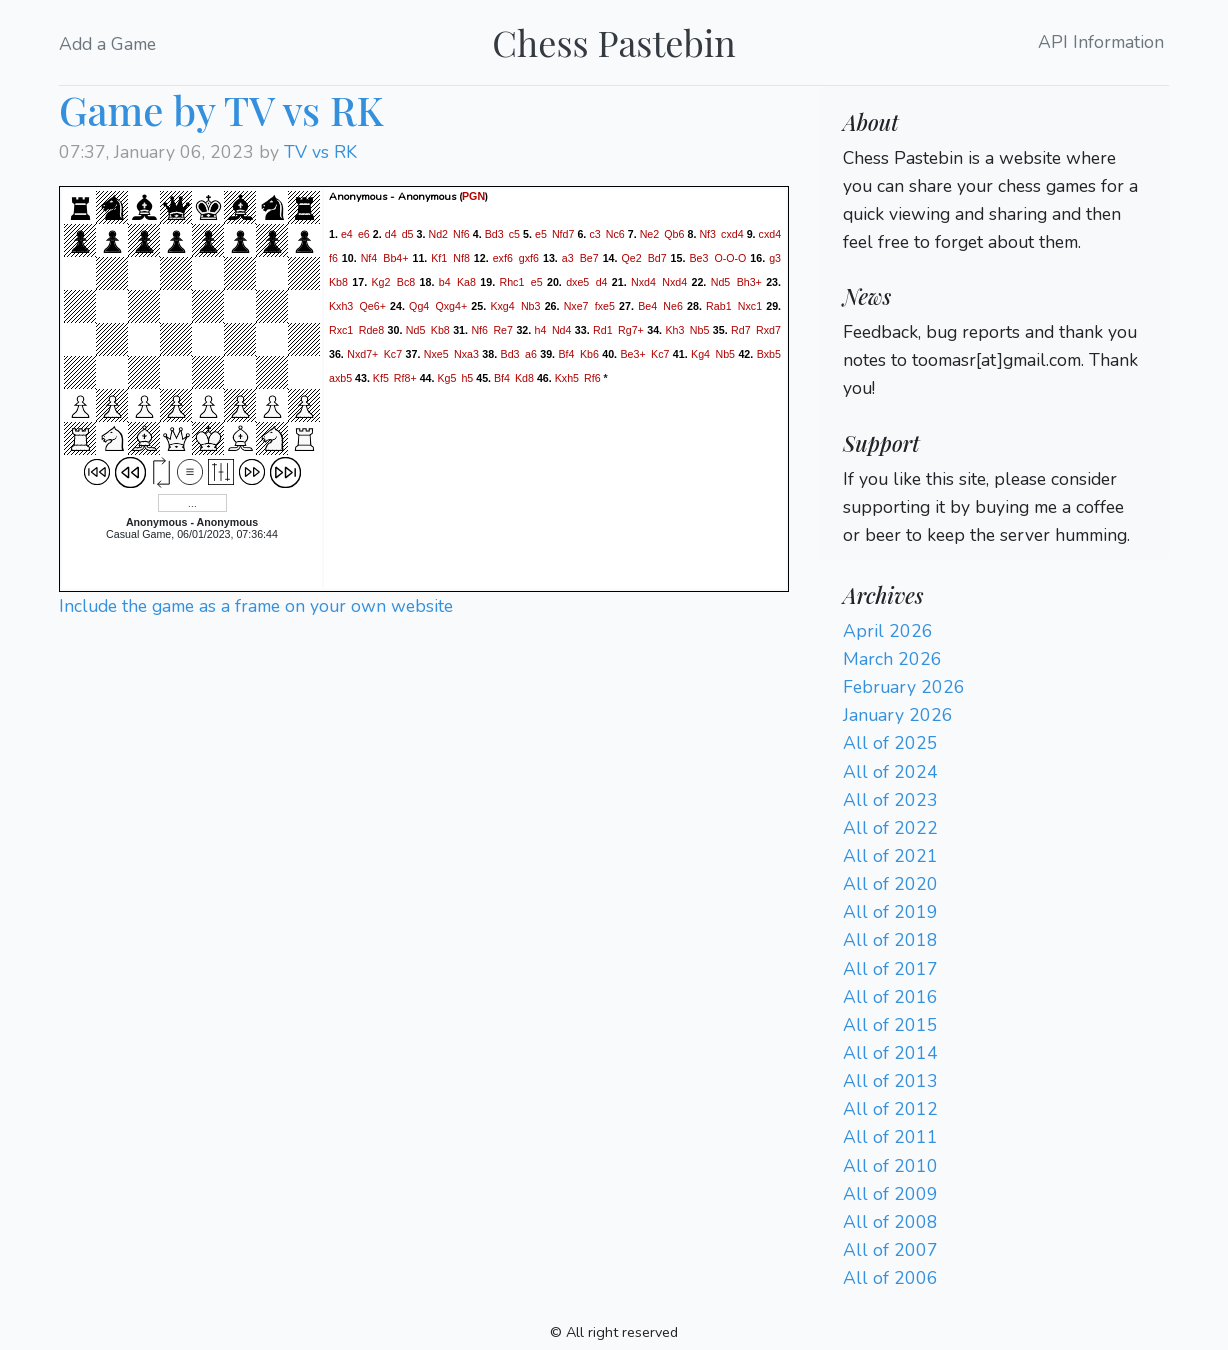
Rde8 (371, 329)
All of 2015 (890, 1025)
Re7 (503, 329)
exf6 (503, 257)
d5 (408, 233)
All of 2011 (890, 1137)
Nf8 (461, 257)
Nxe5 (436, 353)
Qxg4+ (451, 305)
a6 (531, 353)
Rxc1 (341, 329)
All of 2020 (890, 884)
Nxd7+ (362, 353)
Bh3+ (749, 281)
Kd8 (524, 377)
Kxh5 (567, 377)
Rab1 (718, 305)
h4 (541, 329)
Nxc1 (750, 305)
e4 (347, 233)
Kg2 (380, 281)
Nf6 (461, 233)
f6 (333, 257)
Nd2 (438, 233)
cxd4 (732, 233)
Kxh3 (341, 305)
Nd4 (562, 329)
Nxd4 (643, 281)
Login (865, 270)
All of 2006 (890, 1278)
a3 (568, 257)
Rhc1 (511, 281)
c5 (514, 233)
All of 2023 (890, 800)
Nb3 (531, 305)
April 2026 (888, 631)
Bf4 (566, 353)
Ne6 (673, 305)
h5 (467, 377)
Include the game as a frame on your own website (256, 606)
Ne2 (650, 233)
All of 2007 (890, 1250)
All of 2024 (890, 772)
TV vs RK (320, 152)
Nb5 (700, 329)
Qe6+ (373, 305)
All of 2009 (890, 1194)
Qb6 (674, 233)
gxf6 (529, 257)
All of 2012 (890, 1109)
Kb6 (589, 353)
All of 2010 (890, 1166)
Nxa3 (466, 353)
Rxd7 (768, 329)
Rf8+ (405, 377)
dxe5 (577, 281)
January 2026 (898, 715)
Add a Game (107, 44)
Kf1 (439, 257)
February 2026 (904, 687)
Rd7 (741, 329)
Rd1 (603, 329)
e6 (364, 233)
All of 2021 (890, 856)
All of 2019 (890, 912)
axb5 (340, 377)
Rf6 (592, 377)
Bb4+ (395, 257)
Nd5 (721, 281)
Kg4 (700, 353)
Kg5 (446, 377)
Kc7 (393, 353)
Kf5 (381, 377)
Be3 (698, 257)
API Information (1101, 43)
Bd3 (494, 233)
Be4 (647, 305)
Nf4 (369, 257)
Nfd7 (563, 233)
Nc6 (615, 233)
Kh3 (674, 329)
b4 (445, 281)
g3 (775, 257)
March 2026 (892, 659)
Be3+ (632, 353)
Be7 (589, 257)
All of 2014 (890, 1053)
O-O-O (730, 257)
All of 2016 (890, 997)
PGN (473, 196)
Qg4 (419, 305)
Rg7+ (631, 329)
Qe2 (631, 257)
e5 (541, 233)
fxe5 (605, 305)
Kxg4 (502, 305)
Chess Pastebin (613, 42)
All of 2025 (890, 743)
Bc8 (406, 281)
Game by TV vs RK (221, 109)
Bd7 (657, 257)
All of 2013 (890, 1081)
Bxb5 (769, 353)
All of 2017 (890, 969)
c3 (594, 233)
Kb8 (338, 281)
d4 (391, 233)
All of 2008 (890, 1222)
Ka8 (466, 281)
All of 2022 (890, 828)
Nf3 (707, 233)
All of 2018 (890, 940)
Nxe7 (576, 305)
